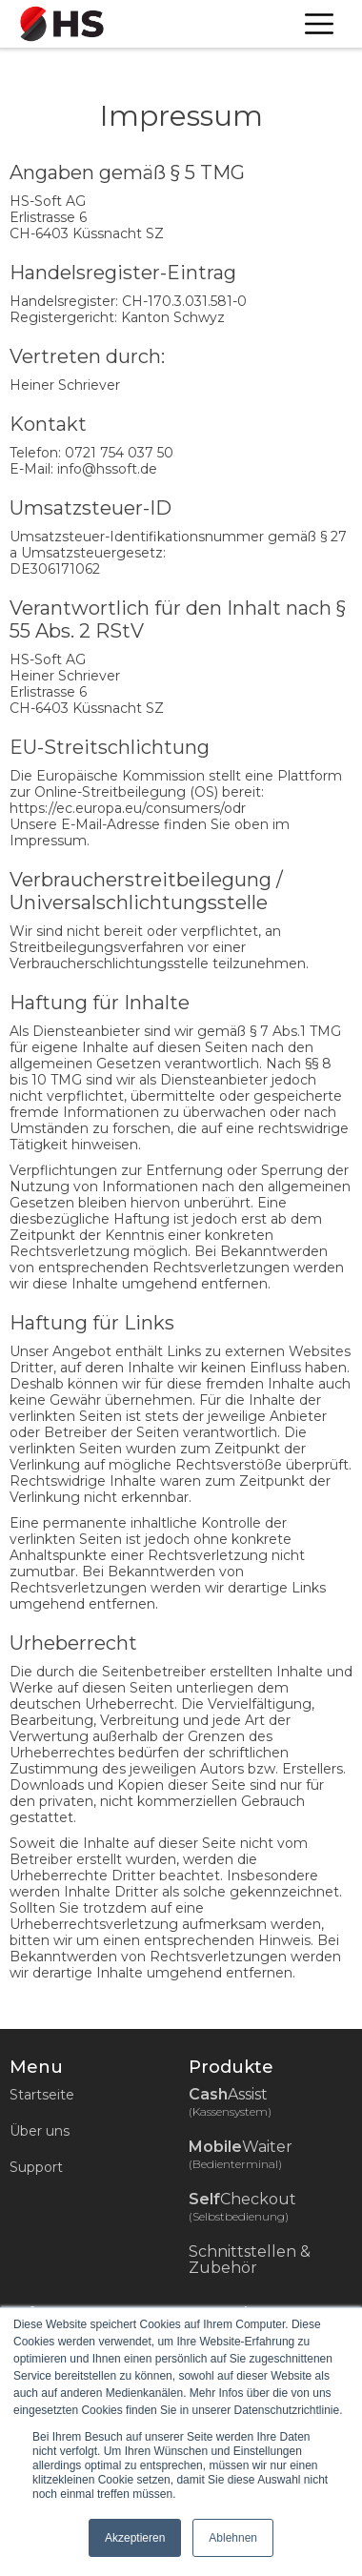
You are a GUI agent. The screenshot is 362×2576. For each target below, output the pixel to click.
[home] (57, 24)
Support (36, 2167)
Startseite (42, 2094)
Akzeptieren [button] (135, 2538)
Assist (240, 2102)
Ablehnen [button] (233, 2538)
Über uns (40, 2131)
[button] (319, 24)
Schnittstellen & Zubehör (250, 2259)
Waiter (252, 2155)
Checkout (254, 2207)
